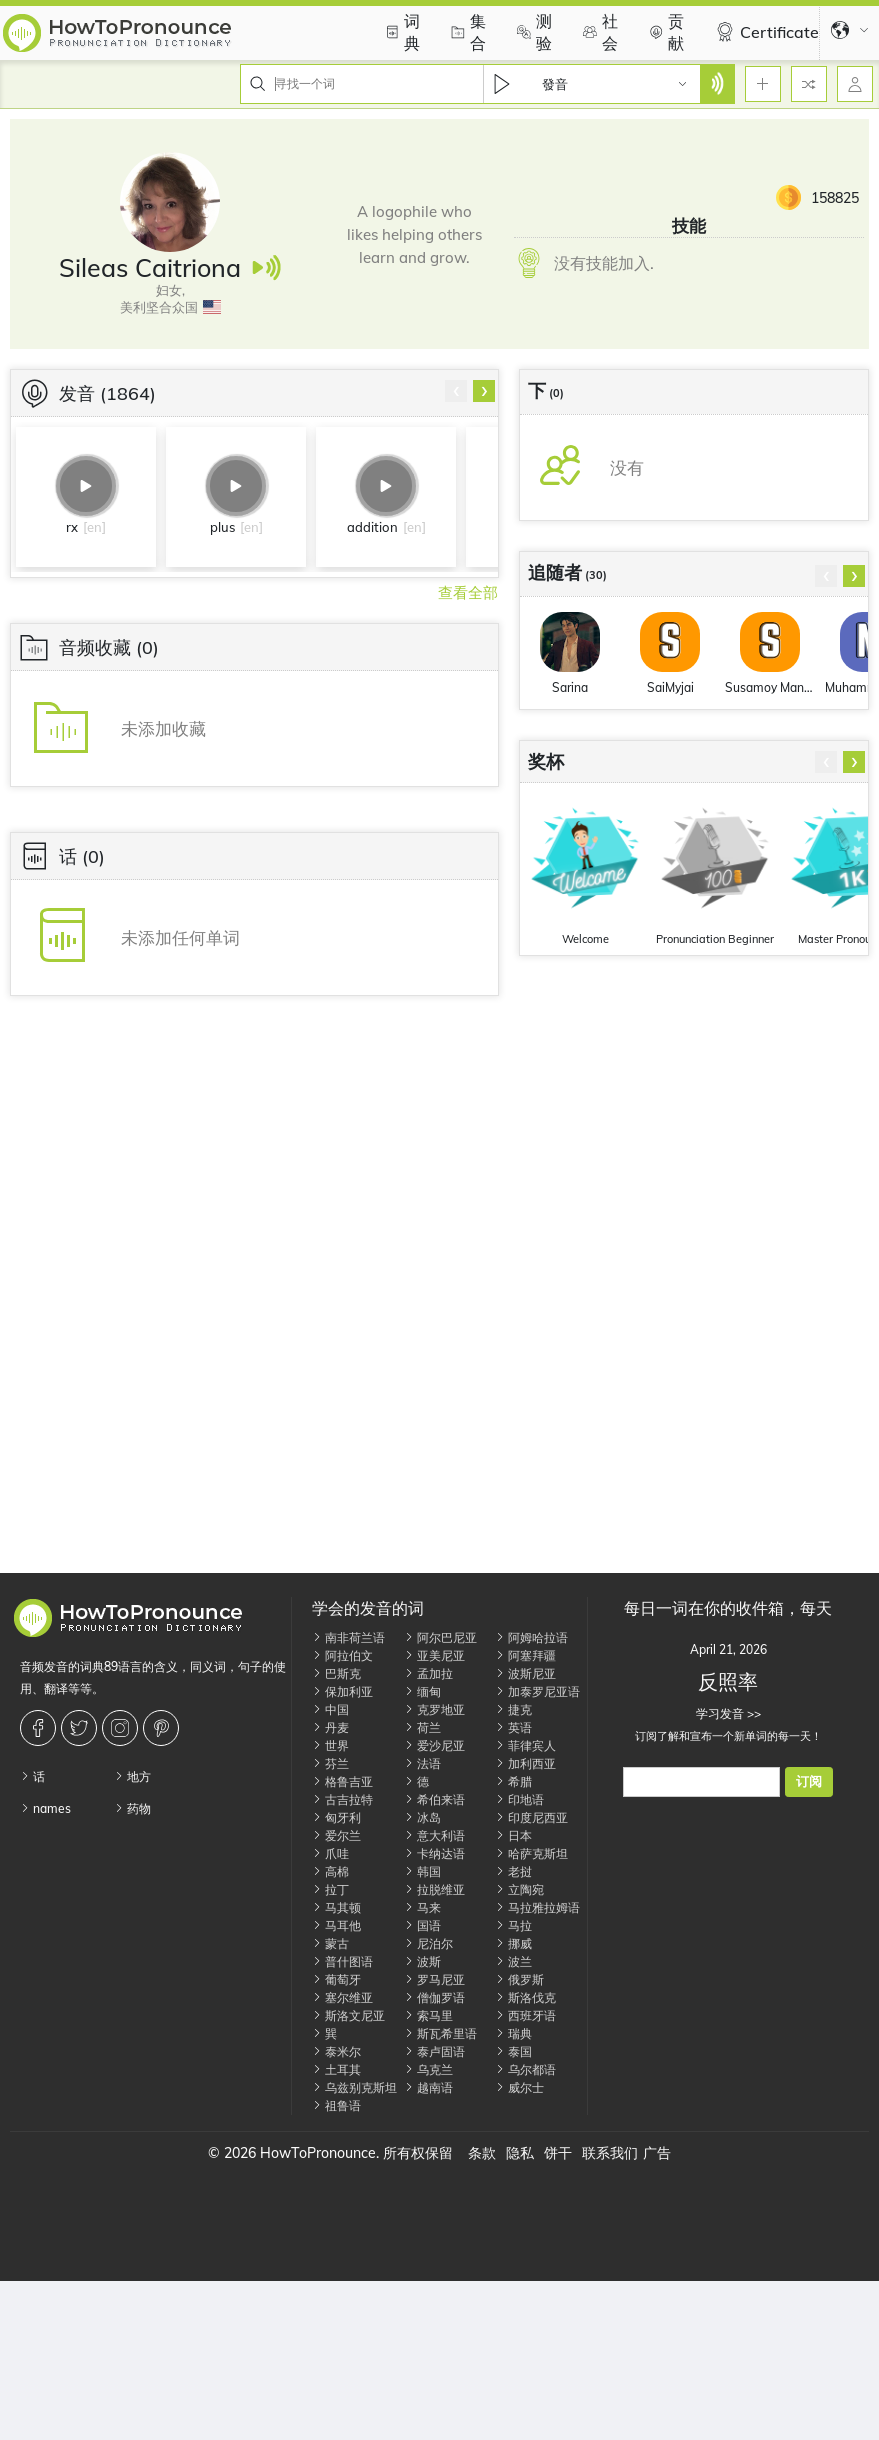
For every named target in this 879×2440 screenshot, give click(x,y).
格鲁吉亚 (342, 1781)
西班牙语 (525, 2015)
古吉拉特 (342, 1799)
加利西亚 (525, 1763)
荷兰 (422, 1727)
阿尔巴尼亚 (440, 1637)
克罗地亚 (434, 1709)
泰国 (513, 2051)
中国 (330, 1709)
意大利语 (434, 1835)
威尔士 (519, 2087)
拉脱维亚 (434, 1889)
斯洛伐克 (525, 1997)
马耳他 (336, 1925)
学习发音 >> (728, 1713)
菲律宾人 (525, 1745)
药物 (132, 1808)
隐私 (520, 2153)
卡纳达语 (434, 1853)
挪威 (513, 1943)
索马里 (428, 2015)
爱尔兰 (336, 1835)
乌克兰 (428, 2069)
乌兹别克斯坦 (354, 2087)
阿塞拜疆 (525, 1655)
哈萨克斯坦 (531, 1853)
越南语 (428, 2087)
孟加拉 (428, 1673)
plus (222, 527)
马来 (422, 1907)
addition (372, 527)
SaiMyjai (670, 687)
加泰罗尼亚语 (537, 1691)
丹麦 (330, 1727)
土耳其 (336, 2069)
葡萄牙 (336, 1979)
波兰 (513, 1961)
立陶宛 (519, 1889)
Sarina (570, 687)
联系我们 (610, 2153)
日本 (513, 1835)
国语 (422, 1925)
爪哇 (330, 1853)
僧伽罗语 (434, 1997)
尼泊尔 (428, 1943)
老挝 (513, 1871)
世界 (330, 1745)
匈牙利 (336, 1817)
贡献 (664, 32)
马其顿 (336, 1907)
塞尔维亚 (342, 1997)
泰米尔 (336, 2051)
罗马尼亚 (434, 1979)
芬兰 (330, 1763)
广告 (657, 2153)
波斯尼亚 (525, 1673)
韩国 (422, 1871)
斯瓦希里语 (440, 2033)
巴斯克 (336, 1673)
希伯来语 (434, 1799)
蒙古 (330, 1943)
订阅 (809, 1781)
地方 (132, 1776)
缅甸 (422, 1691)
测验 (532, 32)
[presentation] (456, 391)
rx (72, 527)
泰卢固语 (434, 2051)
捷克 (513, 1709)
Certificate (764, 32)
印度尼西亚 (531, 1817)
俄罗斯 (519, 1979)
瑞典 (513, 2033)
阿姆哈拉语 (531, 1637)
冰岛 (422, 1817)
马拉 (513, 1925)
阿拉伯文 (342, 1655)
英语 (513, 1727)
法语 (422, 1763)
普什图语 (342, 1961)
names (45, 1808)
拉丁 (330, 1889)
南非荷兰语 (348, 1637)
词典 (400, 32)
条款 (482, 2153)
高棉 (330, 1871)
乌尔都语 (525, 2069)
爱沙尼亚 (434, 1745)
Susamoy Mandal (770, 687)
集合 (466, 32)
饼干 (558, 2153)
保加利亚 (342, 1691)
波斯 (422, 1961)
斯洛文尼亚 (348, 2015)
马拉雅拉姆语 (537, 1907)
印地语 (519, 1799)
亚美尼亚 (434, 1655)
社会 (598, 32)
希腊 (513, 1781)
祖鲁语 (336, 2105)
